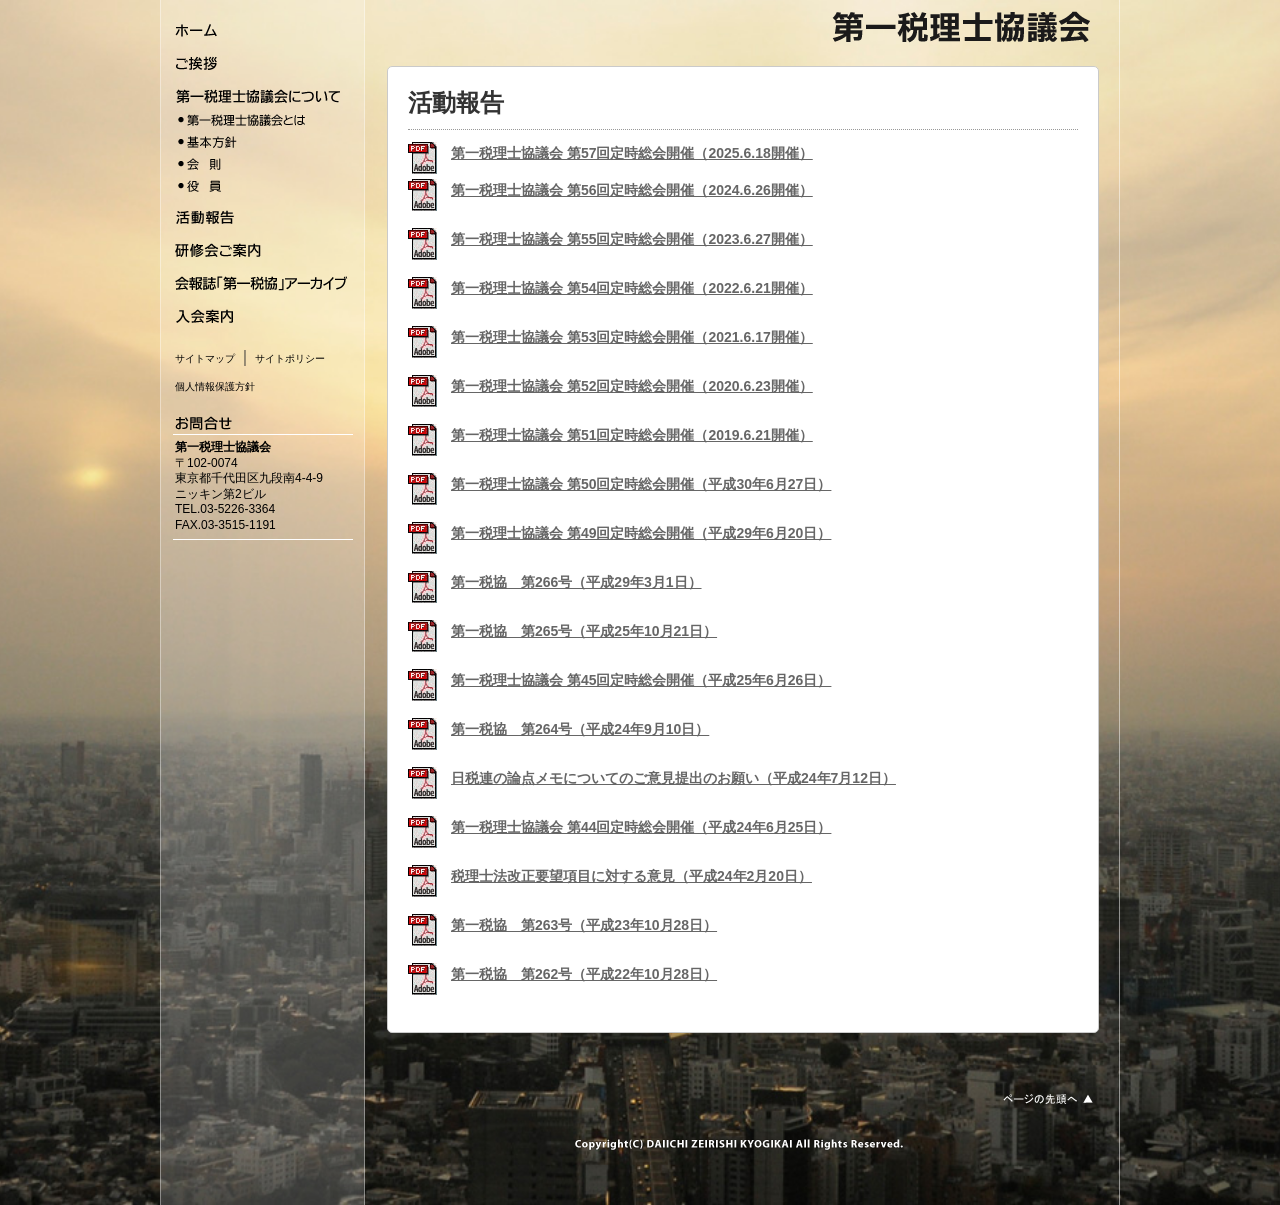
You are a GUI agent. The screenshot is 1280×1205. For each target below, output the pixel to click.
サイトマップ (205, 358)
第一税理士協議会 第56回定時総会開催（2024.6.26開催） (632, 190)
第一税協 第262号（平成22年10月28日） (584, 974)
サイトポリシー (290, 358)
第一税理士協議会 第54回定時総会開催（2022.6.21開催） (632, 288)
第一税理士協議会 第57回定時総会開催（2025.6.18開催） (632, 153)
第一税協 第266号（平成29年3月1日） (576, 582)
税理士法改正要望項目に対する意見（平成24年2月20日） (631, 876)
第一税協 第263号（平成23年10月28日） (584, 925)
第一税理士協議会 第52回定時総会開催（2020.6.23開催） (632, 386)
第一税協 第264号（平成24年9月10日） (580, 729)
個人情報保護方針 (215, 386)
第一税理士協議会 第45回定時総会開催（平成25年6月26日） (641, 680)
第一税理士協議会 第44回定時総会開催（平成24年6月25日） (641, 827)
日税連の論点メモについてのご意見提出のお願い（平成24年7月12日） (673, 778)
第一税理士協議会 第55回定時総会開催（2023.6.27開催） (632, 239)
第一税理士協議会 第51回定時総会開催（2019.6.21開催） (632, 435)
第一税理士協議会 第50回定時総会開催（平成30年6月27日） (641, 484)
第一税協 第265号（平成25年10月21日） (584, 631)
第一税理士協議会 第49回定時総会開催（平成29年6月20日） (641, 533)
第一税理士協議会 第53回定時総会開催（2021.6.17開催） (632, 337)
